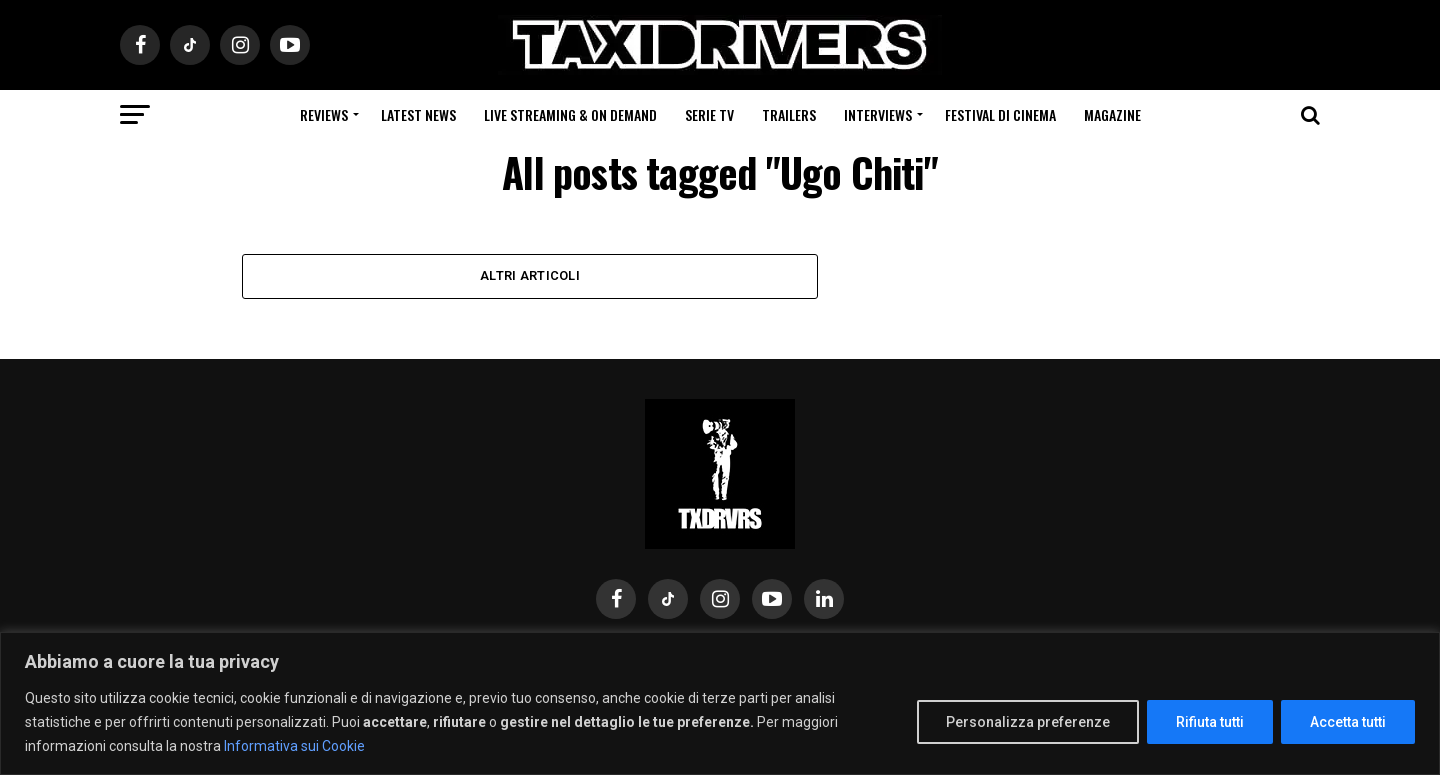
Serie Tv (709, 114)
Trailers (789, 114)
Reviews (324, 114)
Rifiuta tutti (1210, 722)
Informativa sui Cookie (294, 746)
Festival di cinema (1000, 114)
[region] (720, 703)
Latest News (418, 114)
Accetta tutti (1348, 722)
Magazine (1112, 114)
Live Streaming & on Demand (570, 114)
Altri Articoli (530, 275)
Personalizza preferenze (1028, 722)
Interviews (878, 114)
